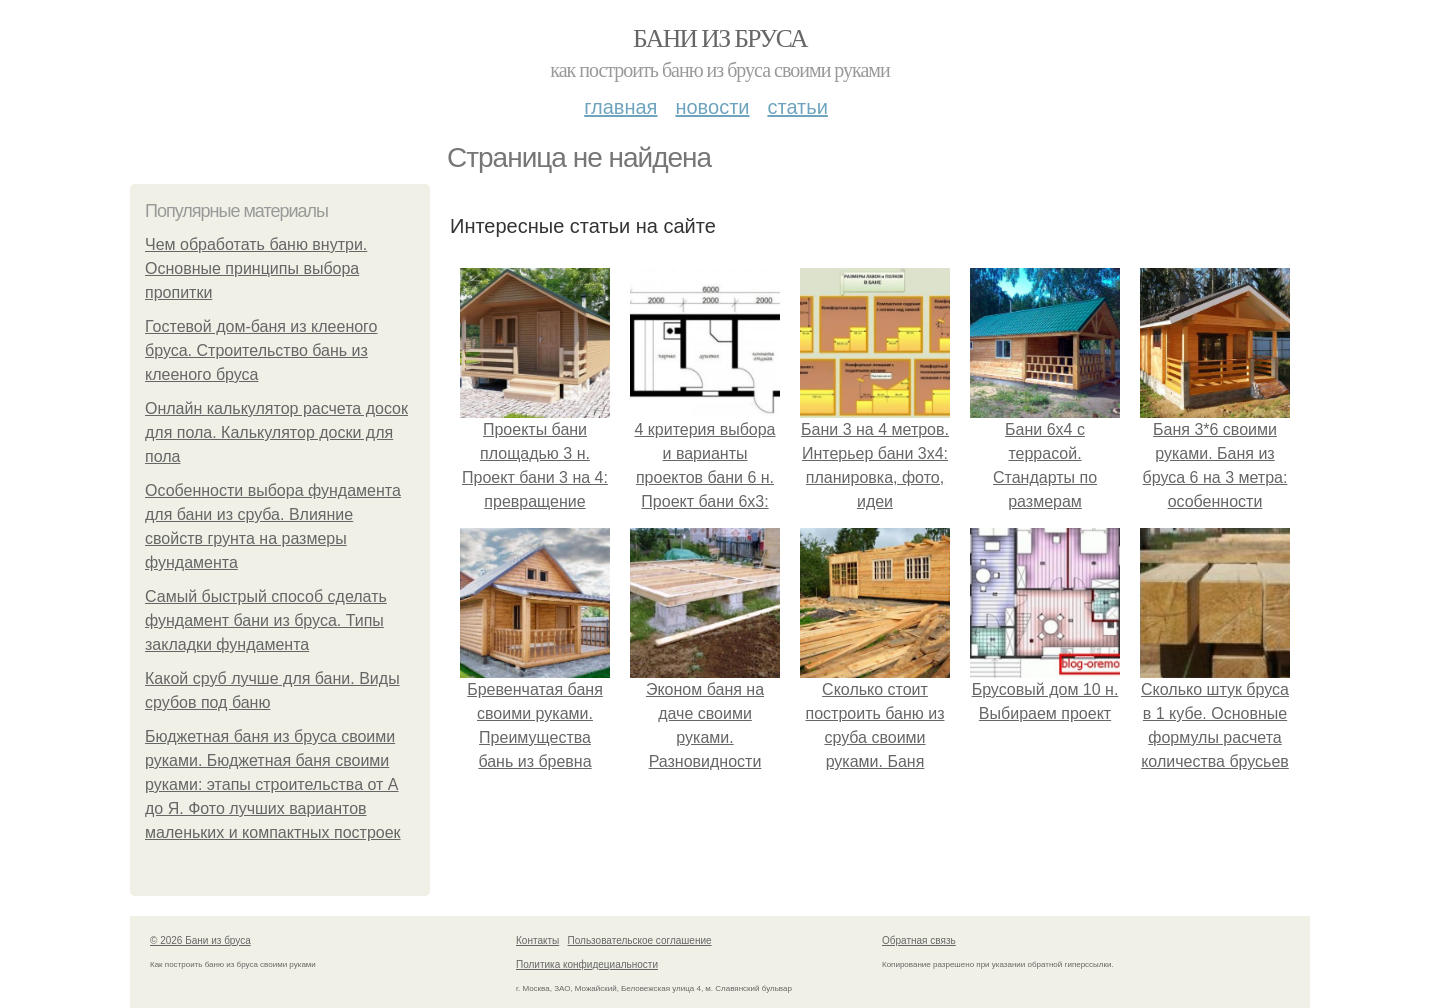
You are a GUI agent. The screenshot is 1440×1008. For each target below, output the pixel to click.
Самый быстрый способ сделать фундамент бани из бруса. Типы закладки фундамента (266, 620)
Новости (712, 107)
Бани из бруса (720, 38)
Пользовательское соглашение (640, 940)
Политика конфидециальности (587, 964)
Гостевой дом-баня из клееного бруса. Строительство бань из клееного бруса (261, 350)
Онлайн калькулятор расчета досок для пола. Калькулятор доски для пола (276, 432)
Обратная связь (919, 940)
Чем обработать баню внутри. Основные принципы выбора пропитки (256, 268)
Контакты (537, 940)
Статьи (797, 107)
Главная (620, 107)
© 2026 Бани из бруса (200, 940)
